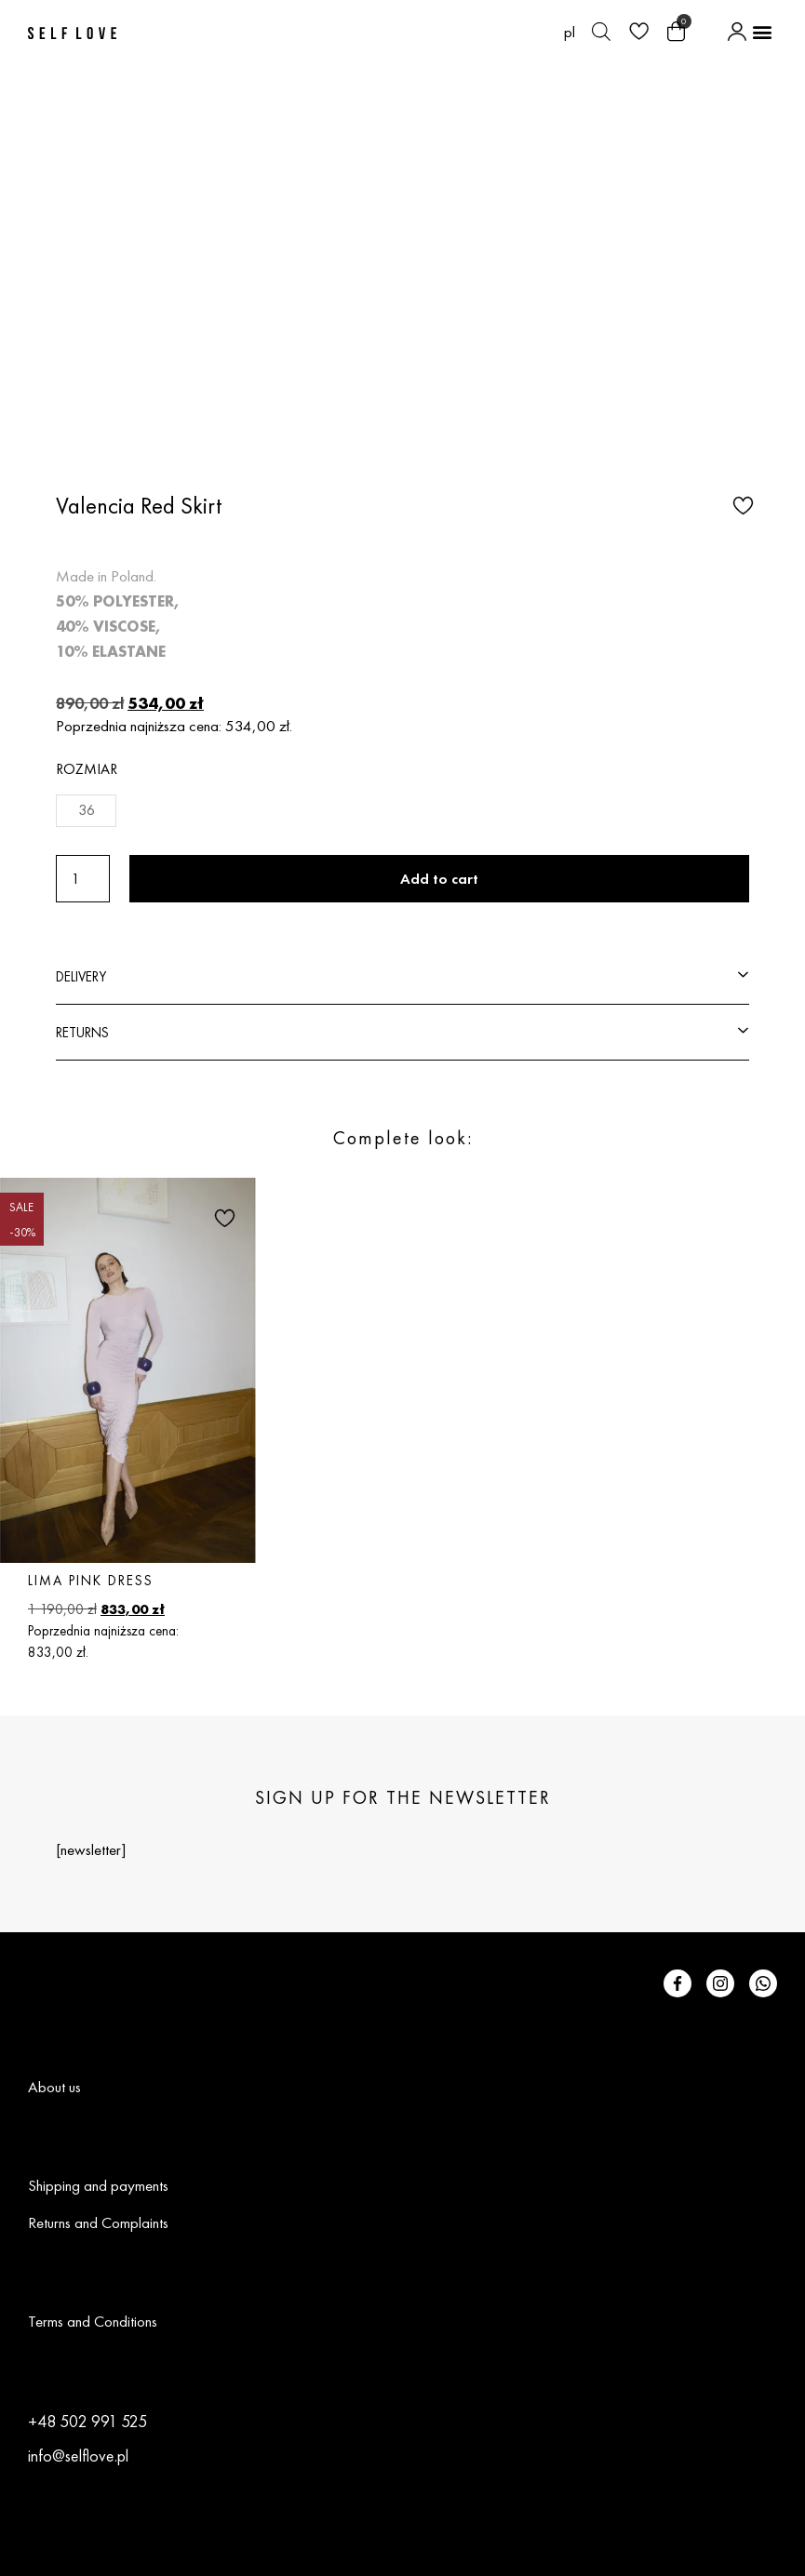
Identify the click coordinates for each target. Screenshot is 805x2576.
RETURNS (82, 1032)
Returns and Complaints (98, 2222)
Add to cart (439, 878)
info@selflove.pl (78, 2455)
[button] (761, 31)
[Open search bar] (601, 31)
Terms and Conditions (92, 2321)
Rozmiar (86, 769)
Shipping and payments (98, 2185)
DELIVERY (81, 976)
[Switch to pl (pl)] (569, 32)
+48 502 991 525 (87, 2421)
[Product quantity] (83, 878)
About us (54, 2086)
